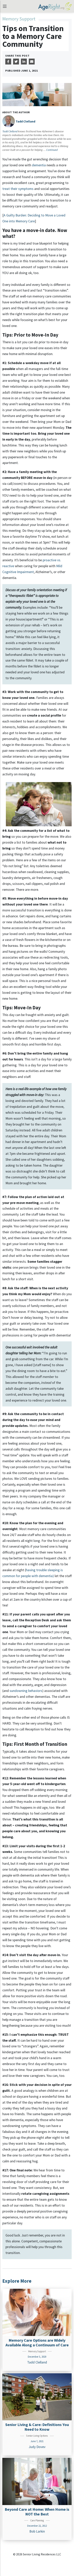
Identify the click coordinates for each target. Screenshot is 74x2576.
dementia (39, 165)
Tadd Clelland (9, 131)
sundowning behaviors (26, 1691)
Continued (52, 150)
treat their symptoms (17, 189)
